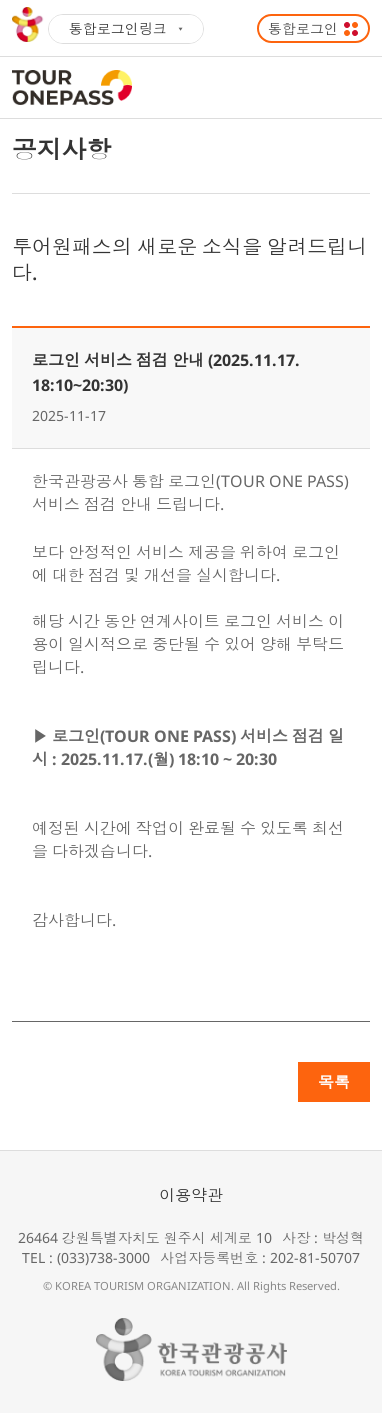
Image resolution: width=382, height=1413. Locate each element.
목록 (334, 1082)
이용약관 (191, 1195)
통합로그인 (303, 28)
